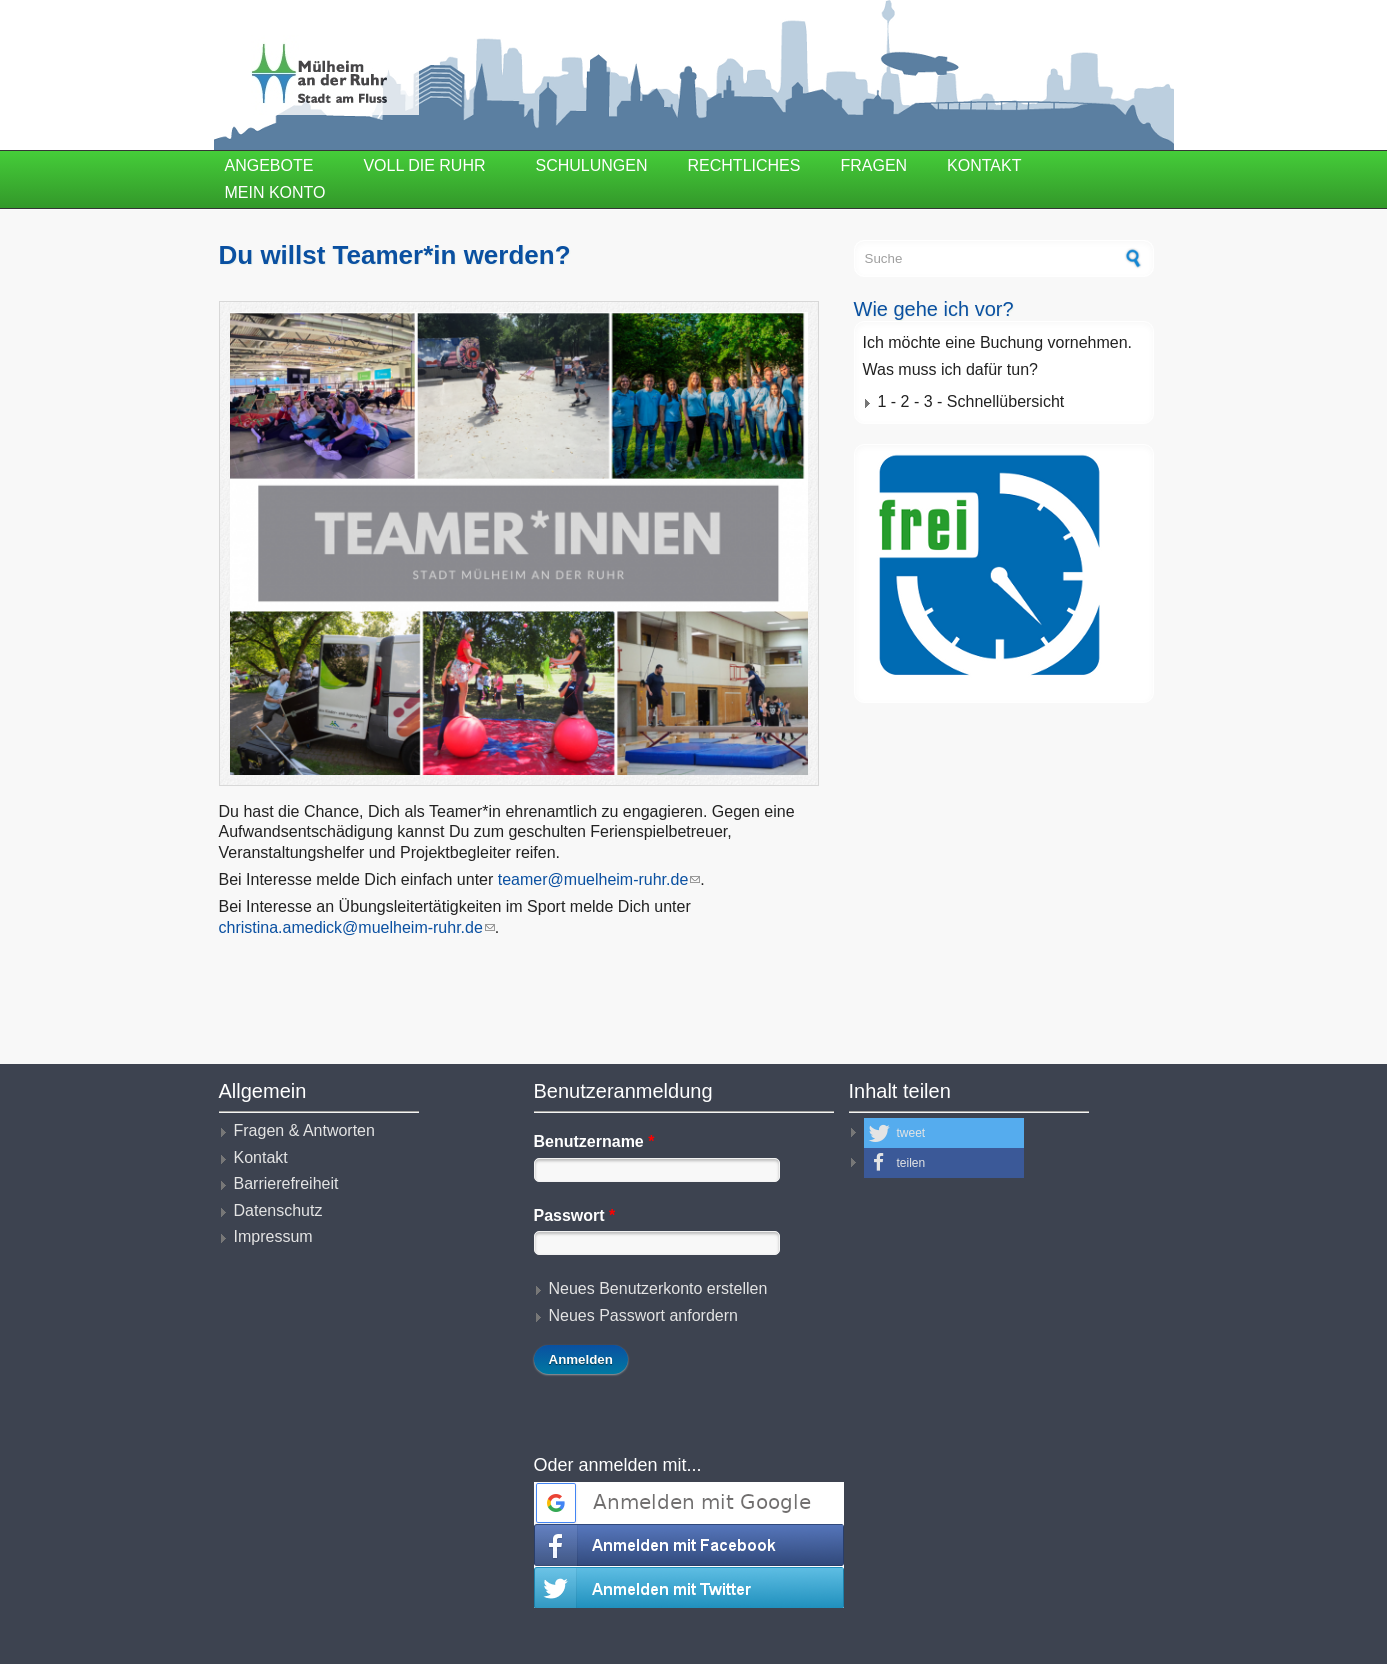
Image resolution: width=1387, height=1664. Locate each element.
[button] (944, 1133)
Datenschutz (278, 1210)
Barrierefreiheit (286, 1183)
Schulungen (592, 165)
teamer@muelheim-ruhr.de (599, 879)
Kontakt (984, 165)
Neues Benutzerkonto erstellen (658, 1288)
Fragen (873, 165)
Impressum (273, 1236)
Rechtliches (744, 165)
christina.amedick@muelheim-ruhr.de (357, 927)
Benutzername (594, 1141)
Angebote (269, 165)
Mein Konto (275, 192)
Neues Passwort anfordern (643, 1315)
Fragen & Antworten (304, 1130)
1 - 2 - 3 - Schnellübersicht (971, 401)
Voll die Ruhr (424, 165)
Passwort (575, 1215)
